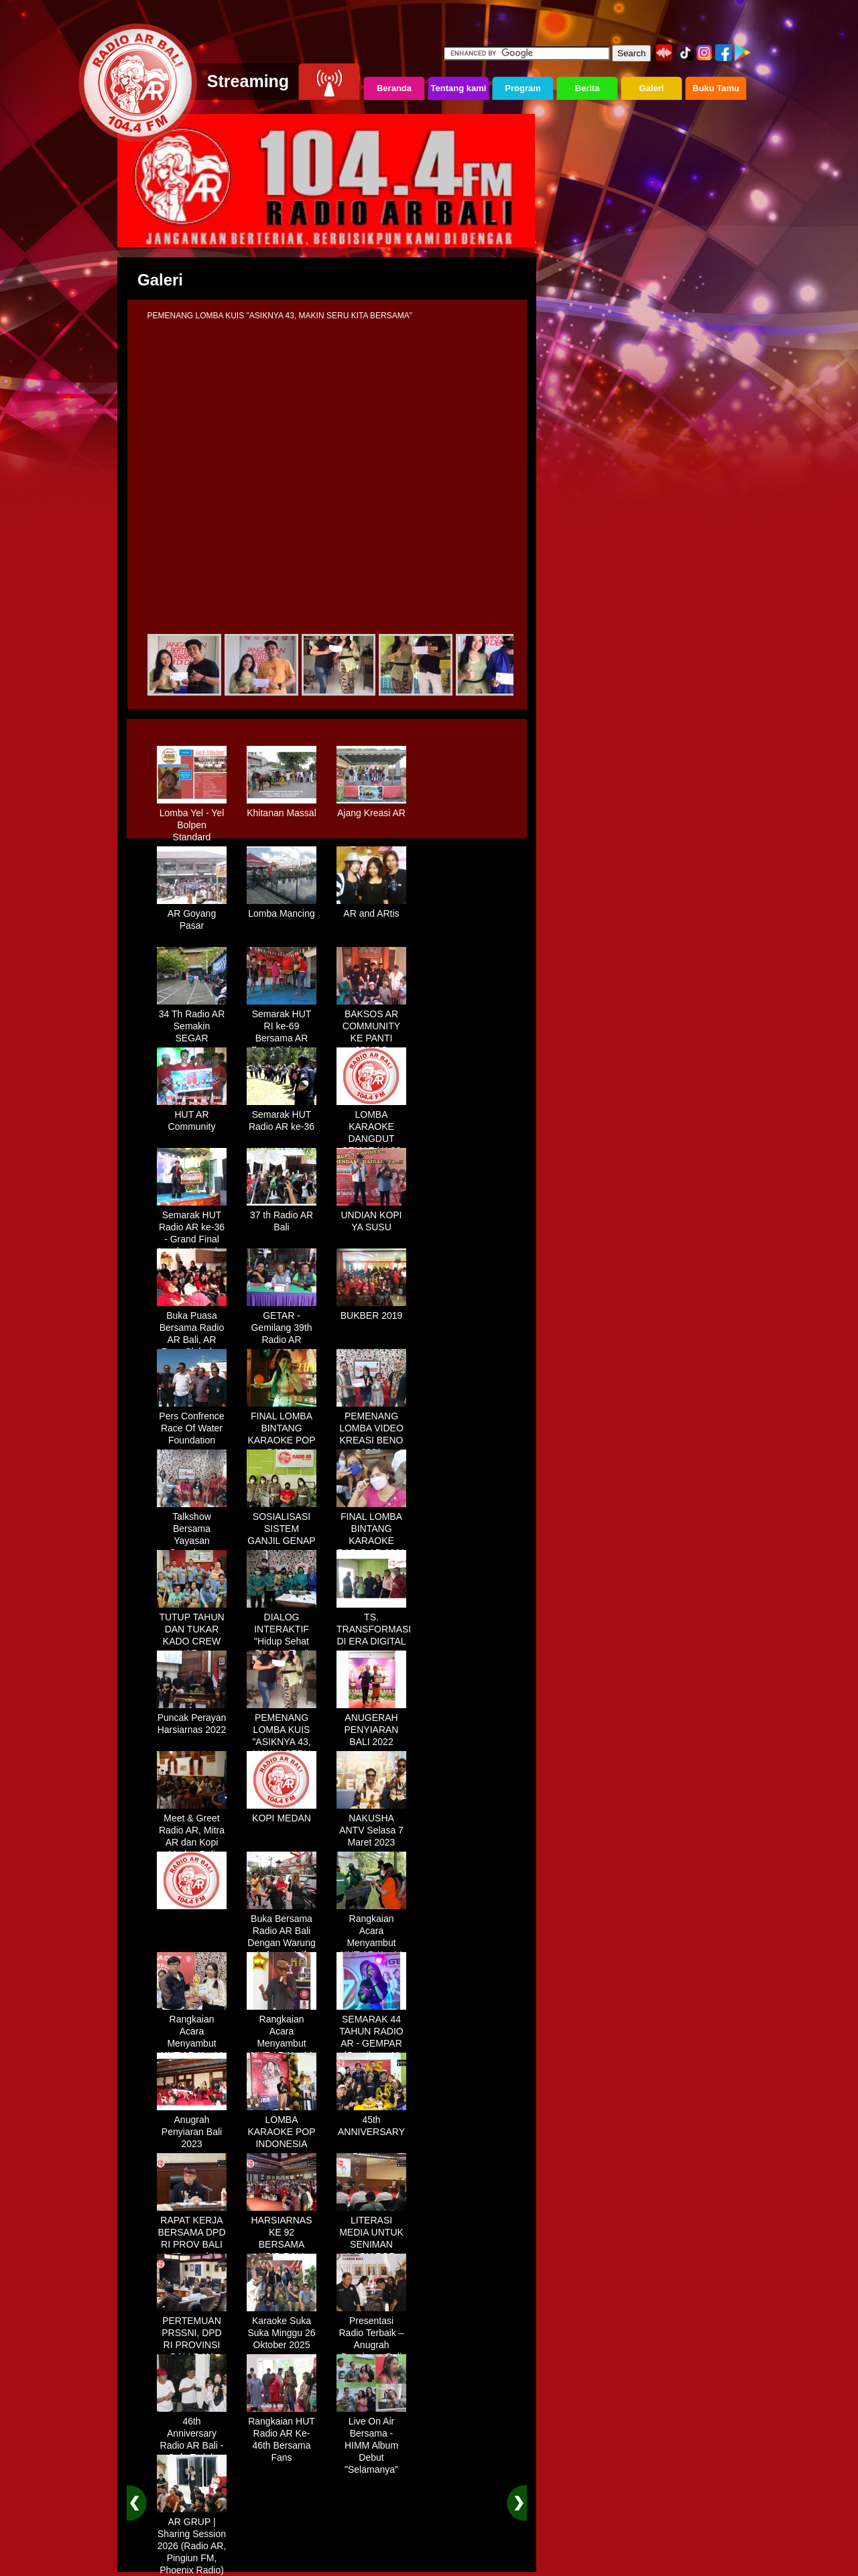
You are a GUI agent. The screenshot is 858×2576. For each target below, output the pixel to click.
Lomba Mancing (281, 909)
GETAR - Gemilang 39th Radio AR (281, 1323)
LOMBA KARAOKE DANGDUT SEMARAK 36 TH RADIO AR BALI (371, 1140)
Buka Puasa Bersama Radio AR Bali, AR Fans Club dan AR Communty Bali (192, 1341)
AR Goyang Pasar (192, 915)
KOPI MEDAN (281, 1813)
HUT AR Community (192, 1116)
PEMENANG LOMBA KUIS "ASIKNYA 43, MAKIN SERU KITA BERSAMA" (281, 1743)
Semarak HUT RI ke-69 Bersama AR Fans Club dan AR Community (281, 1033)
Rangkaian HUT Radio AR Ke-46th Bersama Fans (281, 2434)
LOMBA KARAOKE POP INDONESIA (281, 2127)
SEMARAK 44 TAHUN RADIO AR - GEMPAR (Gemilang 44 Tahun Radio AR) (371, 2044)
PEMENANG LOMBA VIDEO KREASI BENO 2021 (371, 1429)
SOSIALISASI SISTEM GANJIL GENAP (281, 1524)
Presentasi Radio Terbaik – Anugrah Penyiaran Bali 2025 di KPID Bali (371, 2346)
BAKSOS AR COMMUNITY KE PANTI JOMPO (371, 1027)
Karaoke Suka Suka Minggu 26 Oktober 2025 (281, 2328)
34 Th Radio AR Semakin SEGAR (192, 1021)
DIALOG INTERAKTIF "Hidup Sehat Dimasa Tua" (281, 1630)
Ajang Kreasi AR (371, 808)
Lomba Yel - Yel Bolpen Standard (192, 820)
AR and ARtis (371, 909)
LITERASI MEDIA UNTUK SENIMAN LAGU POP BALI (371, 2239)
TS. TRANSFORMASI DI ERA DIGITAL (373, 1624)
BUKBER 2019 (371, 1311)
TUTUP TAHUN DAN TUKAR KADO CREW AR (192, 1630)
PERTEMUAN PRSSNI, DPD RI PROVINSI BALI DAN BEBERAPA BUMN (192, 2346)
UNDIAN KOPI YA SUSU (371, 1216)
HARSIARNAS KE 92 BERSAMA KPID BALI (281, 2233)
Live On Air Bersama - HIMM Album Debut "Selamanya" (371, 2440)
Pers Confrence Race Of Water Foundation (192, 1423)
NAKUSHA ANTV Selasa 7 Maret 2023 (371, 1825)
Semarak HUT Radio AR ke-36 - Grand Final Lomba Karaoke (192, 1228)
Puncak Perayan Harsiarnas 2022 (192, 1719)
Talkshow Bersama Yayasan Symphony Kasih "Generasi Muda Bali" (192, 1542)
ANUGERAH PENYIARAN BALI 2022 (371, 1725)
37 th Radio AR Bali (281, 1216)
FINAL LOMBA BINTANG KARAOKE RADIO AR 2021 (371, 1530)
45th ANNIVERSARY (371, 2121)
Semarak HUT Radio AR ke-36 (281, 1116)
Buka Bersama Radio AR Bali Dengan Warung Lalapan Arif (281, 1932)
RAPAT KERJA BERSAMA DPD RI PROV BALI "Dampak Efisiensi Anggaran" (192, 2245)
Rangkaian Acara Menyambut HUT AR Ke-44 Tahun (371, 1938)
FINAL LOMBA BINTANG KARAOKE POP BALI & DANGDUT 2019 (281, 1435)
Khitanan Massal (281, 808)
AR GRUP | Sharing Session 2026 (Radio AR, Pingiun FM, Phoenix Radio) (192, 2541)
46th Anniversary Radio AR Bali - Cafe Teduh (192, 2434)
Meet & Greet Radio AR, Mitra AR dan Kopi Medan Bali (192, 1831)
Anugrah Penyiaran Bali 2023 (192, 2127)
